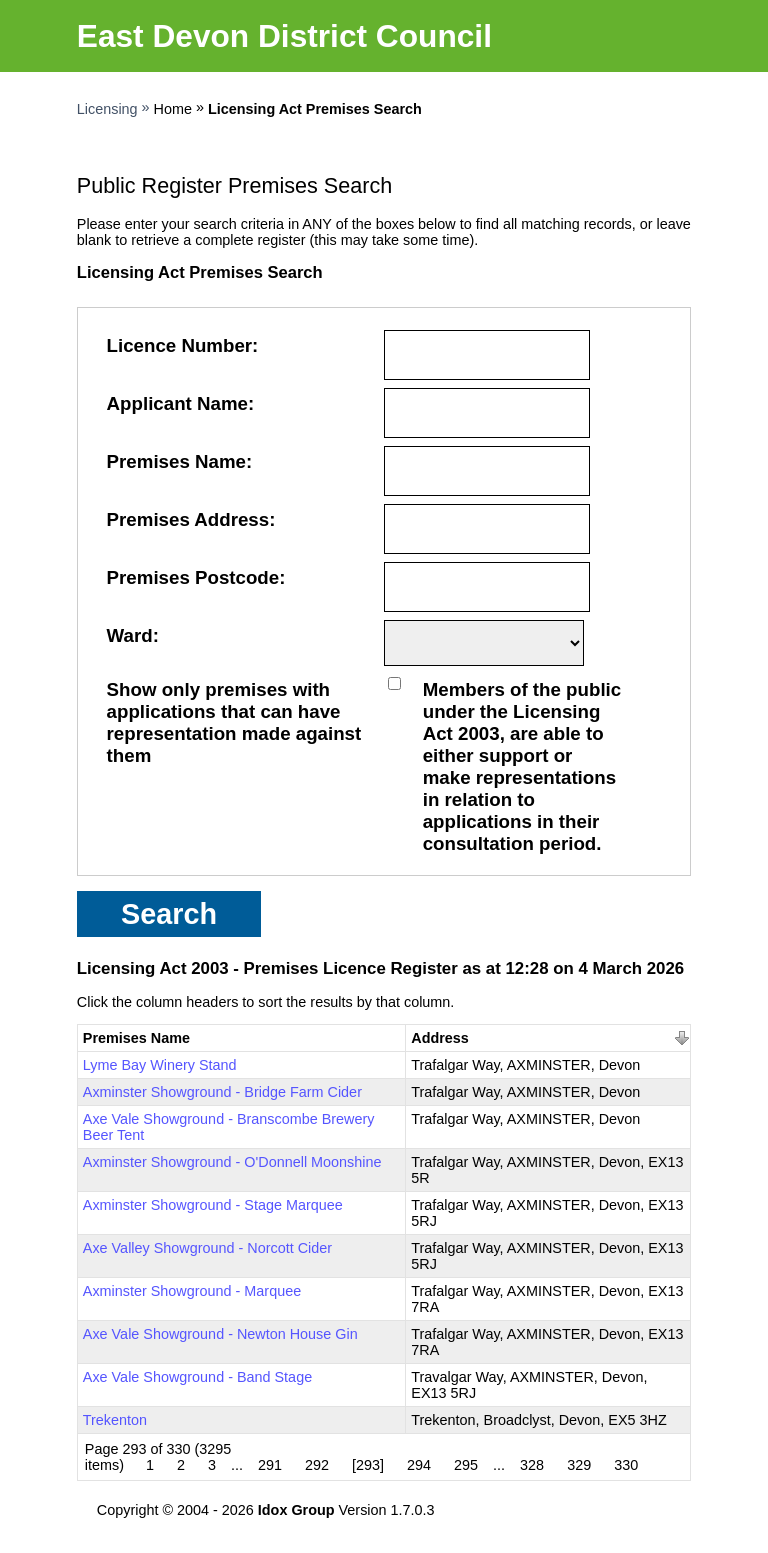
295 (466, 1465)
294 (419, 1465)
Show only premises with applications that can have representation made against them (234, 722)
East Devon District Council (284, 36)
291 (270, 1465)
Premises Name (176, 461)
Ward (130, 635)
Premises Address (188, 519)
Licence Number (180, 345)
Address (440, 1038)
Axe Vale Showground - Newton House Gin (220, 1334)
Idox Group (296, 1510)
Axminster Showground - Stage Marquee (213, 1205)
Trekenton (115, 1420)
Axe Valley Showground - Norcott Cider (207, 1248)
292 (317, 1465)
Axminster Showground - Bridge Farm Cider (222, 1092)
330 (626, 1465)
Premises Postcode (193, 577)
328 (532, 1465)
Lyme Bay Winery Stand (160, 1065)
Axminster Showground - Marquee (192, 1291)
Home (173, 109)
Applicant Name (177, 403)
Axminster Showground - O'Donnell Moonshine (232, 1162)
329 (579, 1465)
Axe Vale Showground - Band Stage (197, 1377)
